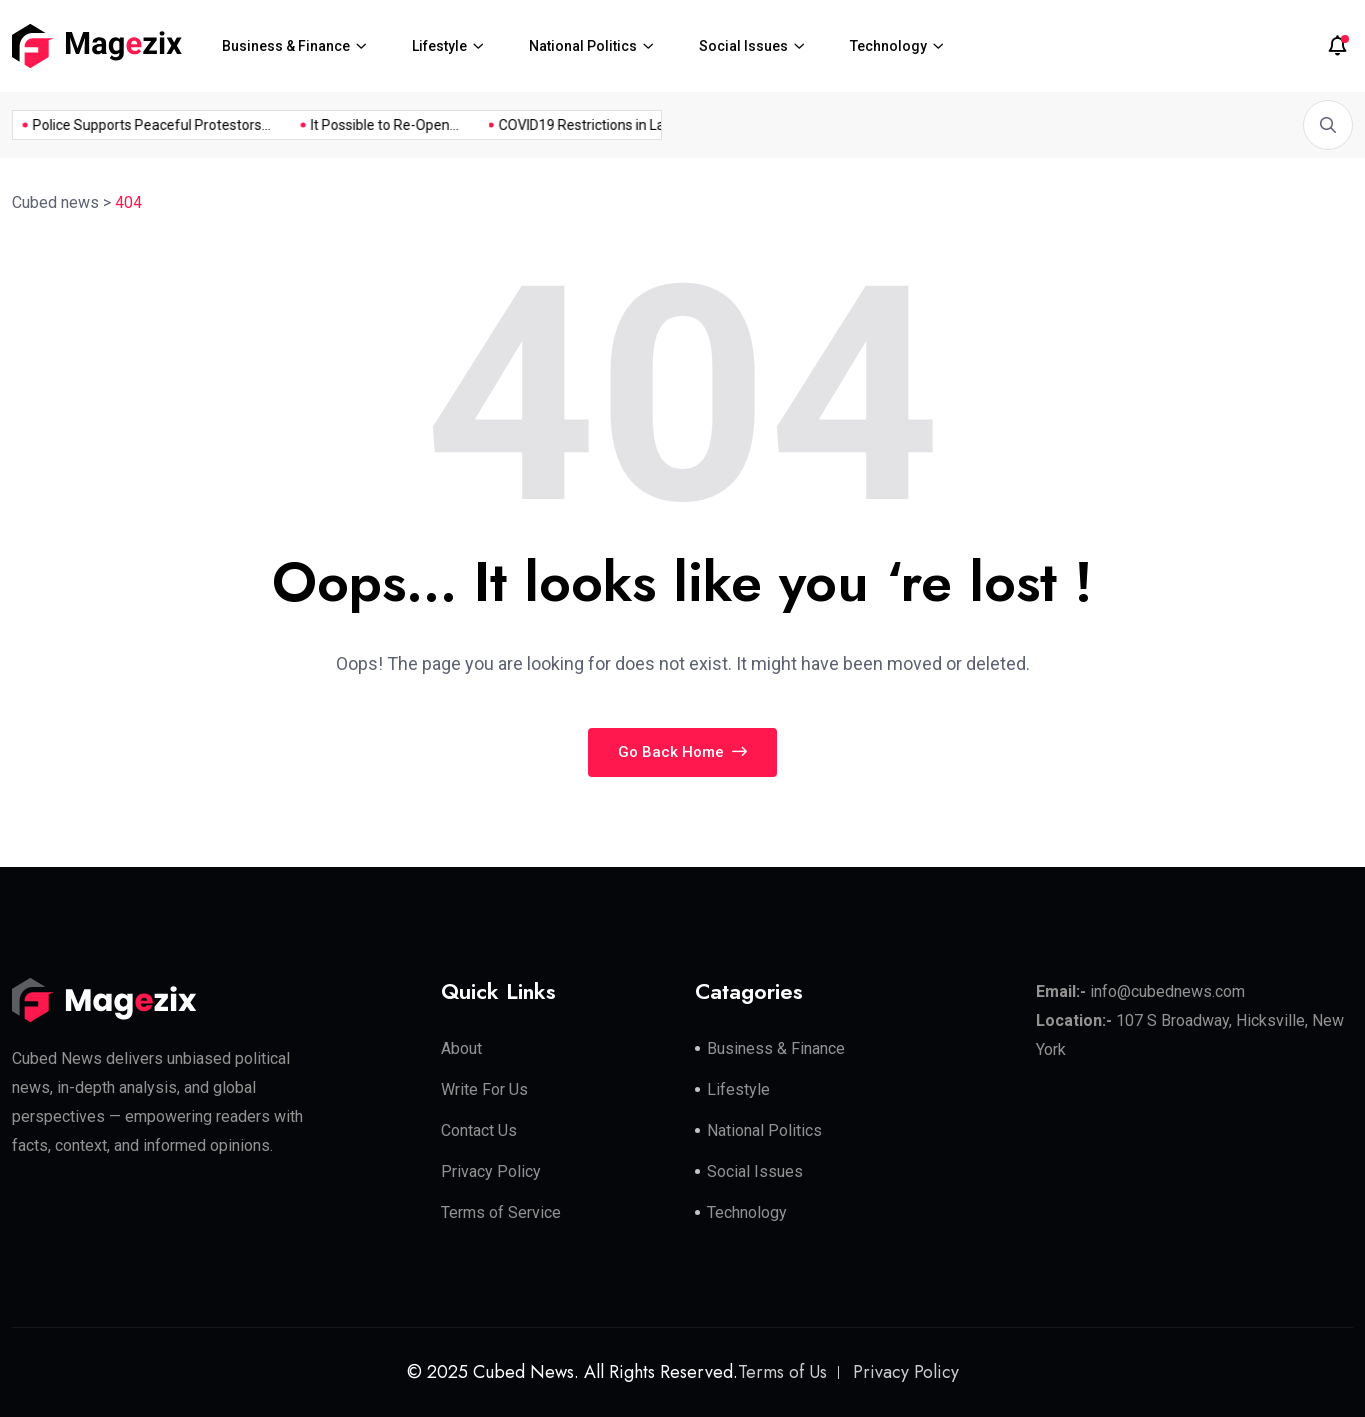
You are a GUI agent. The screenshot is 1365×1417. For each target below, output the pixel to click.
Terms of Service (501, 1212)
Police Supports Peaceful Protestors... (132, 125)
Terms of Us (782, 1372)
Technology (888, 46)
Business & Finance (286, 46)
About (461, 1048)
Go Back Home (682, 752)
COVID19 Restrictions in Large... (577, 125)
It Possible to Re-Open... (365, 125)
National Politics (583, 46)
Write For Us (484, 1089)
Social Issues (743, 46)
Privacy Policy (491, 1171)
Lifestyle (439, 46)
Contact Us (479, 1130)
